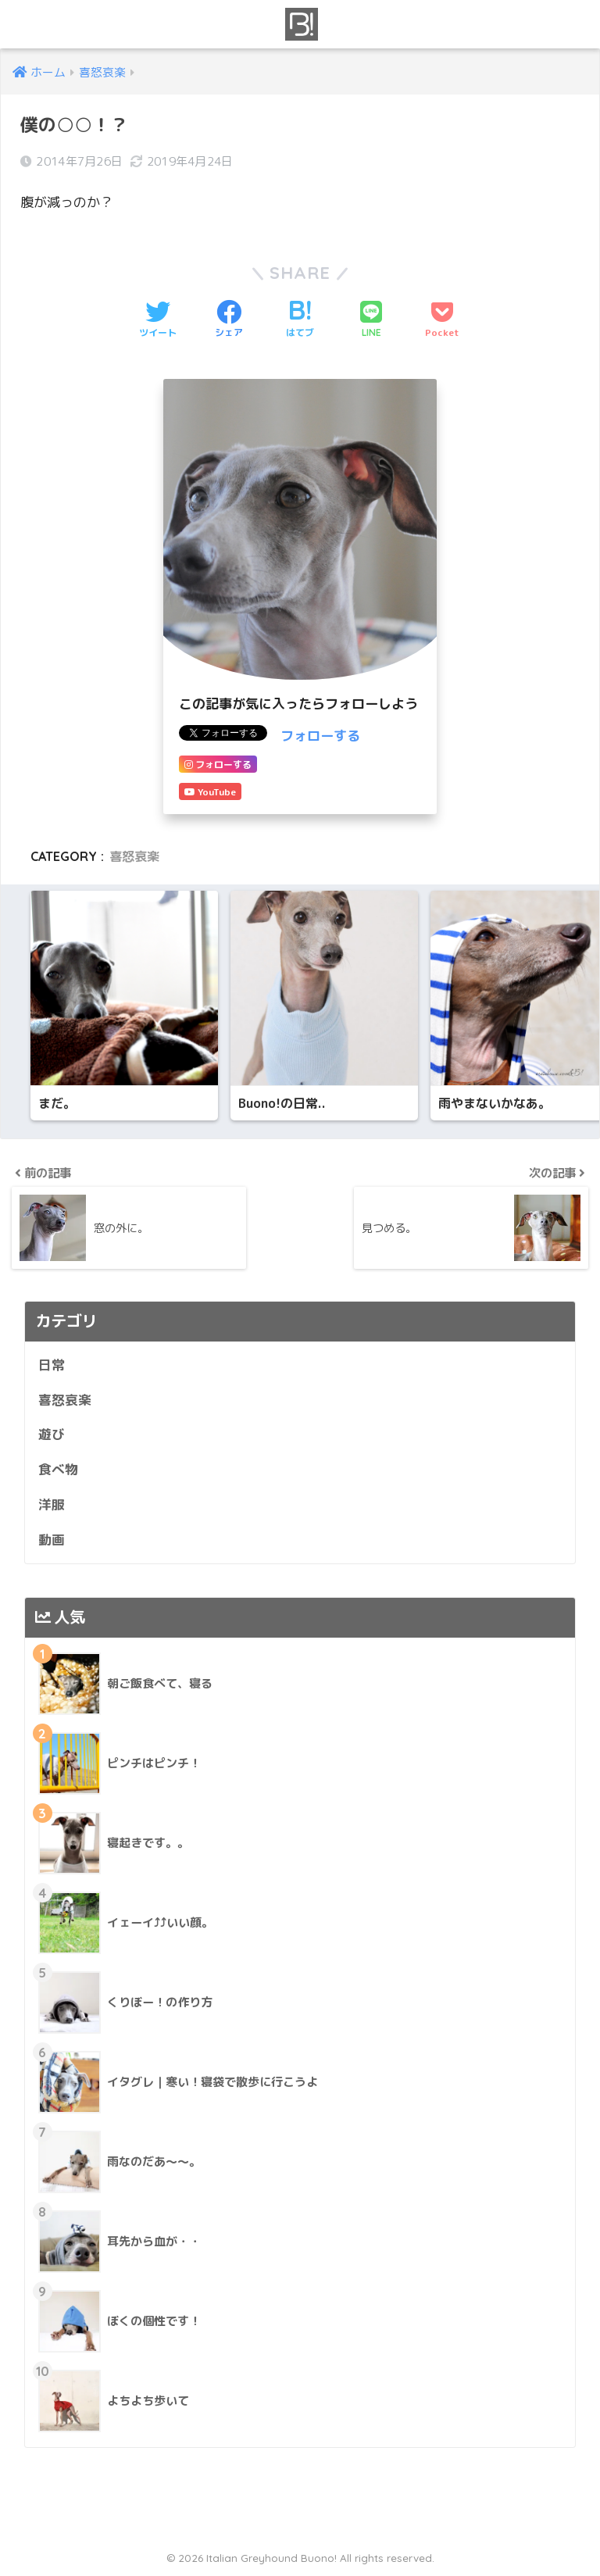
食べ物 (58, 1471)
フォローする (320, 736)
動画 (51, 1540)
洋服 (51, 1506)
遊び (51, 1436)
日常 (51, 1366)
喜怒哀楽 (134, 856)
